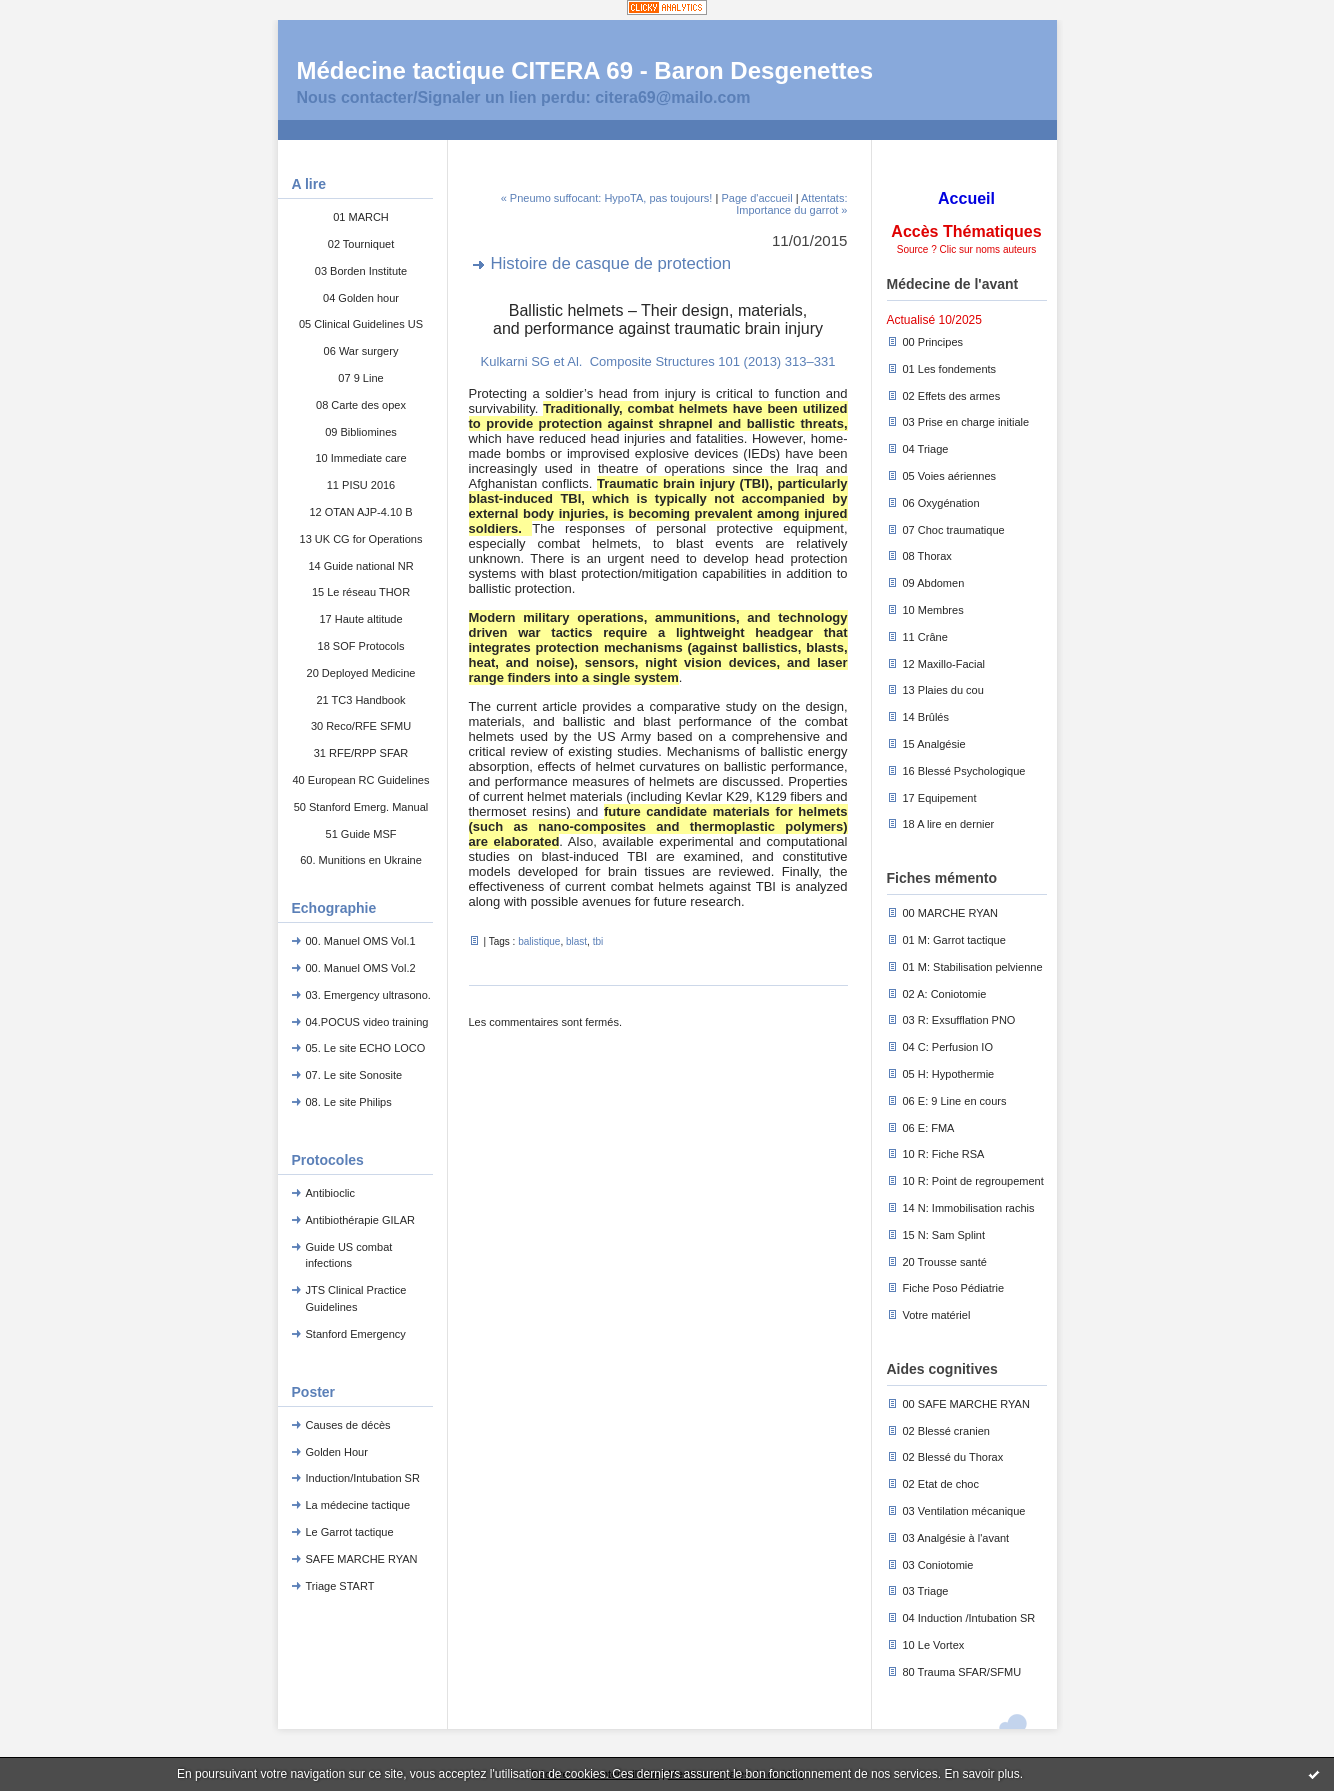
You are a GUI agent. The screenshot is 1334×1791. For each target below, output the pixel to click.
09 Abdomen (934, 583)
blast (576, 941)
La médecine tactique (358, 1505)
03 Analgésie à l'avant (956, 1538)
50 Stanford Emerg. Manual (361, 807)
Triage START (340, 1586)
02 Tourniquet (361, 244)
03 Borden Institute (361, 271)
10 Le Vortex (934, 1645)
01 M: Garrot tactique (954, 940)
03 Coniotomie (938, 1565)
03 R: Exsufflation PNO (959, 1020)
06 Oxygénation (941, 503)
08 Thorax (927, 556)
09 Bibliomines (361, 432)
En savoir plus (981, 1774)
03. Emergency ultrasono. (368, 995)
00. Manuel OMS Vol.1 (361, 941)
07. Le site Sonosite (354, 1075)
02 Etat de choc (941, 1484)
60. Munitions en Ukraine (361, 860)
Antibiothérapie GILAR (360, 1220)
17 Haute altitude (360, 619)
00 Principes (933, 342)
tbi (598, 941)
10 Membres (933, 610)
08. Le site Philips (349, 1102)
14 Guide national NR (360, 566)
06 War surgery (361, 351)
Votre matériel (937, 1315)
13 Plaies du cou (943, 690)
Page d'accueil (756, 198)
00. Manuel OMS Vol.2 (361, 968)
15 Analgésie (934, 744)
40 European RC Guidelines (361, 780)
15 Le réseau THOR (361, 592)
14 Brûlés (926, 717)
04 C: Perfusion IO (948, 1047)
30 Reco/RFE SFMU (361, 726)
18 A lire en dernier (949, 824)
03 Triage (926, 1591)
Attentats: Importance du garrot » (791, 204)
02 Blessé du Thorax (953, 1457)
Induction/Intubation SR (363, 1478)
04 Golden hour (361, 298)
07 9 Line (360, 378)
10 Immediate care (360, 458)
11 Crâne (925, 637)
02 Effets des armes (952, 396)
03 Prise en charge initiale (966, 422)
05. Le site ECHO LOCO (366, 1048)
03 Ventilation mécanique (964, 1511)
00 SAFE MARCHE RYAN (966, 1404)
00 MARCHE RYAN (951, 913)
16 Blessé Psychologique (964, 771)
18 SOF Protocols (361, 646)
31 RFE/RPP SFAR (361, 753)
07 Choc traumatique (954, 530)
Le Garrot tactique (350, 1532)
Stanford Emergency (356, 1334)
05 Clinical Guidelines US (361, 324)
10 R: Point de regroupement (973, 1181)
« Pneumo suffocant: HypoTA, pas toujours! (607, 198)
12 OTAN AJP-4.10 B (360, 512)
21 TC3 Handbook (360, 700)
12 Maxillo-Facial (944, 664)
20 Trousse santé (945, 1262)
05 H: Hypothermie (949, 1074)
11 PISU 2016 (361, 485)
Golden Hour (337, 1452)
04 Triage (926, 449)
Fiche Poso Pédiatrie (954, 1288)
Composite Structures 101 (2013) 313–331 (713, 361)
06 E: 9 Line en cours (955, 1101)
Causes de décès (348, 1425)
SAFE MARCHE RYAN (362, 1559)
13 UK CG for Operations (361, 539)
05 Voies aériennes (950, 476)
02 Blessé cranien (946, 1431)
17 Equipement (940, 798)
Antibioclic (331, 1193)
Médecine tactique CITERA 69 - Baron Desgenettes (585, 70)
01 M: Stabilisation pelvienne (973, 967)
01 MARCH (361, 217)
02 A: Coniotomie (945, 994)
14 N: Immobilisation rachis (969, 1208)
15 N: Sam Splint (944, 1235)
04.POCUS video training (367, 1022)
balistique (539, 941)
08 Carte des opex (361, 405)
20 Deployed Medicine (361, 673)
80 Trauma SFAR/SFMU (962, 1672)
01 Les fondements (950, 369)
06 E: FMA (929, 1128)
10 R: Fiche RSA (944, 1154)
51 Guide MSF (361, 834)
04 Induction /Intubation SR (969, 1618)
